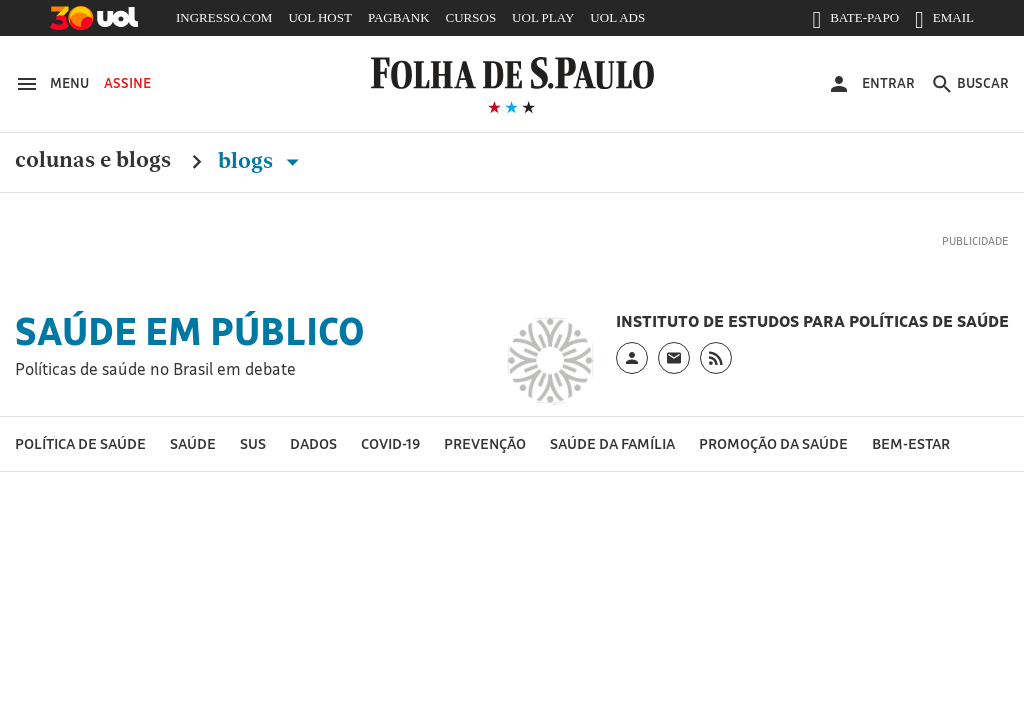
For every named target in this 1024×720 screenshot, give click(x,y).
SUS (253, 443)
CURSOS (471, 17)
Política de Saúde (80, 443)
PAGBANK (399, 17)
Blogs (262, 161)
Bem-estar (911, 443)
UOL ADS (617, 17)
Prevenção (485, 443)
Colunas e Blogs (93, 161)
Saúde (193, 443)
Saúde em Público (190, 331)
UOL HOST (319, 17)
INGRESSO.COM (224, 17)
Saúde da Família (612, 443)
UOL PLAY (543, 17)
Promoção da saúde (773, 443)
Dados (313, 443)
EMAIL (944, 22)
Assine (127, 83)
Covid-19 (390, 443)
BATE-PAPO (855, 22)
